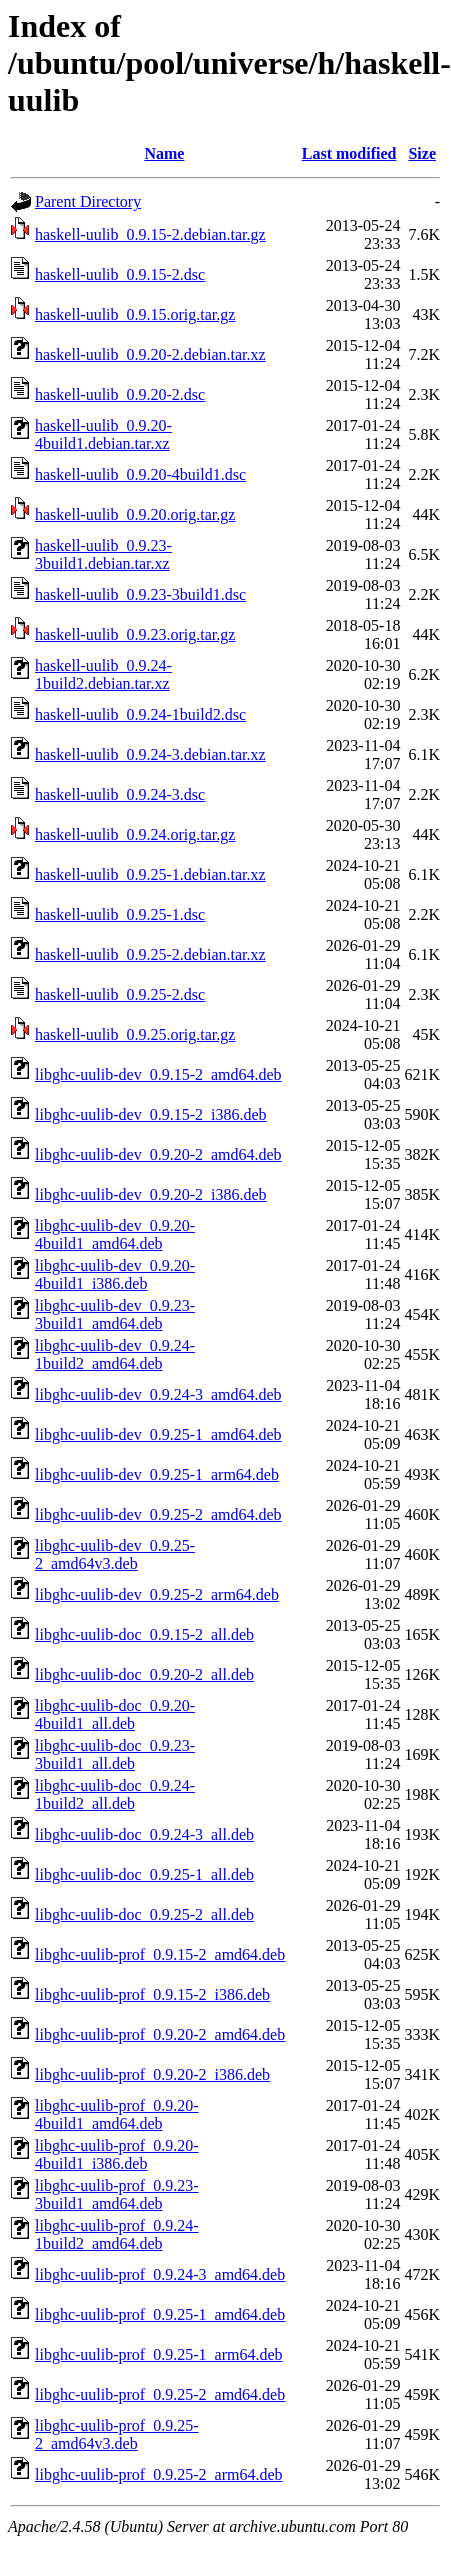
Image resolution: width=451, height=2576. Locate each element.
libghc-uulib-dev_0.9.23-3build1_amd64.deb (115, 1314)
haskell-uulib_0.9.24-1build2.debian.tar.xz (103, 674)
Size (422, 153)
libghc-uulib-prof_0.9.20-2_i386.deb (152, 2074)
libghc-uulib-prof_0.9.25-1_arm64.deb (159, 2354)
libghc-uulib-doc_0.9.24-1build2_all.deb (115, 1794)
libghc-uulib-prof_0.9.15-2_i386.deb (152, 1994)
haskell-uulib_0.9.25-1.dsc (120, 914)
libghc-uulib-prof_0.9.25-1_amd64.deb (160, 2314)
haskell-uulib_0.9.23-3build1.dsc (140, 594)
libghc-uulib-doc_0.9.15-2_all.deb (144, 1634)
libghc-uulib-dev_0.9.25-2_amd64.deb (158, 1514)
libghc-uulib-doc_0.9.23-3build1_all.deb (115, 1754)
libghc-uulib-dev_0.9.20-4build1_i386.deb (115, 1274)
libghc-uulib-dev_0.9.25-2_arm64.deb (157, 1594)
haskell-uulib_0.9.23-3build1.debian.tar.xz (103, 554)
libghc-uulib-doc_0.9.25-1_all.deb (144, 1874)
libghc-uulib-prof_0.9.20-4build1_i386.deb (117, 2154)
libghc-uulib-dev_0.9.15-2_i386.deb (151, 1114)
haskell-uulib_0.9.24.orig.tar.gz (135, 834)
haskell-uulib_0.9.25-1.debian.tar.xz (150, 874)
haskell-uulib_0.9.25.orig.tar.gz (135, 1034)
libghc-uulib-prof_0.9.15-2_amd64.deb (160, 1954)
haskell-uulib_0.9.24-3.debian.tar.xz (150, 754)
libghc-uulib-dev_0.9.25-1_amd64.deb (158, 1434)
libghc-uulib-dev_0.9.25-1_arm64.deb (157, 1474)
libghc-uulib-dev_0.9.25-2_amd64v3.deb (115, 1554)
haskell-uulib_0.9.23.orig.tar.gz (135, 634)
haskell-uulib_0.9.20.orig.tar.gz (135, 514)
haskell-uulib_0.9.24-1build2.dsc (140, 714)
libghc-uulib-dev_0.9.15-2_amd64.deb (158, 1074)
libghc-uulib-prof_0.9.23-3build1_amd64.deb (117, 2194)
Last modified (349, 153)
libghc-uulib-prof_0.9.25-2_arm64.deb (159, 2474)
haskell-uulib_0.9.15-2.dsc (120, 274)
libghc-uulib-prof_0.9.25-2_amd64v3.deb (117, 2434)
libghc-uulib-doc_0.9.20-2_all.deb (144, 1674)
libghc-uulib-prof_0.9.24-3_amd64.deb (160, 2274)
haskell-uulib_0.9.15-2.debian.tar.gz (150, 234)
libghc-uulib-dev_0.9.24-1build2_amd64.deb (115, 1354)
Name (164, 153)
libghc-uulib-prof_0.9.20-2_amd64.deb (160, 2034)
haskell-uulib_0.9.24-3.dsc (120, 794)
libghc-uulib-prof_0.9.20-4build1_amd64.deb (117, 2114)
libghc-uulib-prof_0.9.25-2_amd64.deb (160, 2394)
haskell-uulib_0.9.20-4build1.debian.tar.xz (103, 434)
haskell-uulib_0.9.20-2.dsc (120, 394)
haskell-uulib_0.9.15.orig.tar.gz (135, 314)
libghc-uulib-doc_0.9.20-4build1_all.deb (115, 1714)
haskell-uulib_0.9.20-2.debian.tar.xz (150, 354)
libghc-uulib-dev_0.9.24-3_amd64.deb (158, 1394)
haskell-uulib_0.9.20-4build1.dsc (140, 474)
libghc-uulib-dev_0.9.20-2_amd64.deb (158, 1154)
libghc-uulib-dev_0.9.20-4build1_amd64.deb (115, 1234)
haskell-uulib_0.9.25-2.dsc (120, 994)
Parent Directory (88, 201)
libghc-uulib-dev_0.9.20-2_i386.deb (151, 1194)
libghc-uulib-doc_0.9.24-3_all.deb (144, 1834)
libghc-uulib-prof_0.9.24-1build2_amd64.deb (117, 2234)
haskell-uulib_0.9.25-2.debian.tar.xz (150, 954)
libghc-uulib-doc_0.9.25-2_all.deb (144, 1914)
